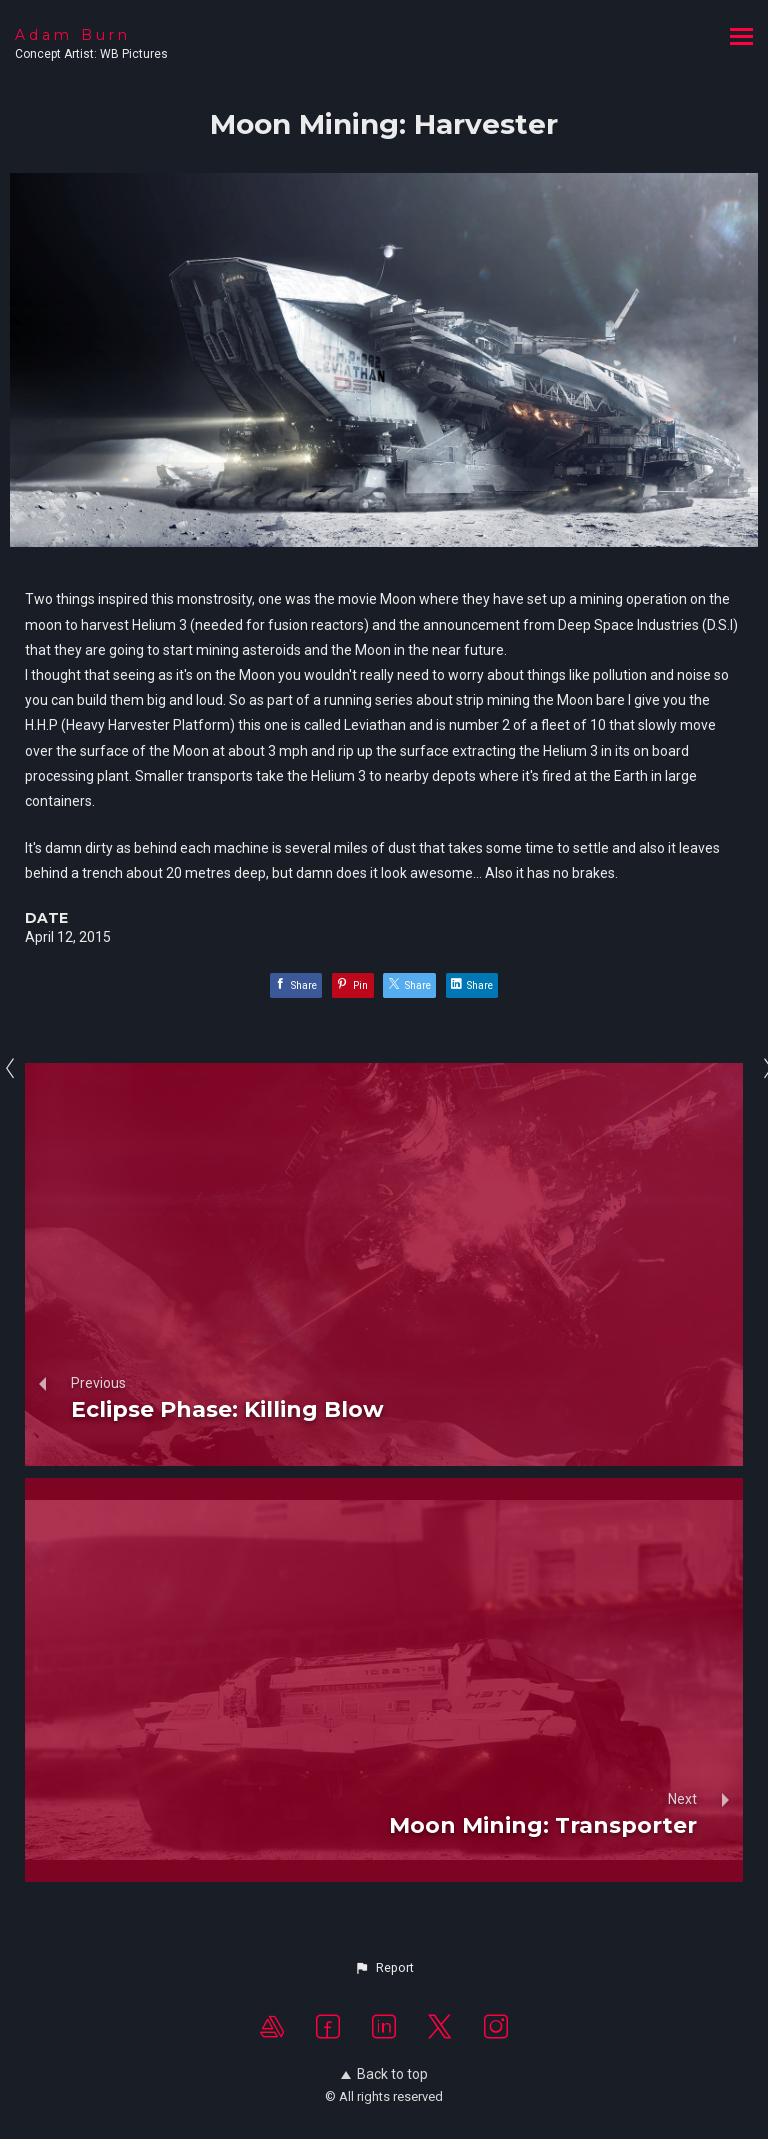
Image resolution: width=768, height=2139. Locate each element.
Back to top (384, 2074)
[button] (384, 1968)
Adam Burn (73, 35)
